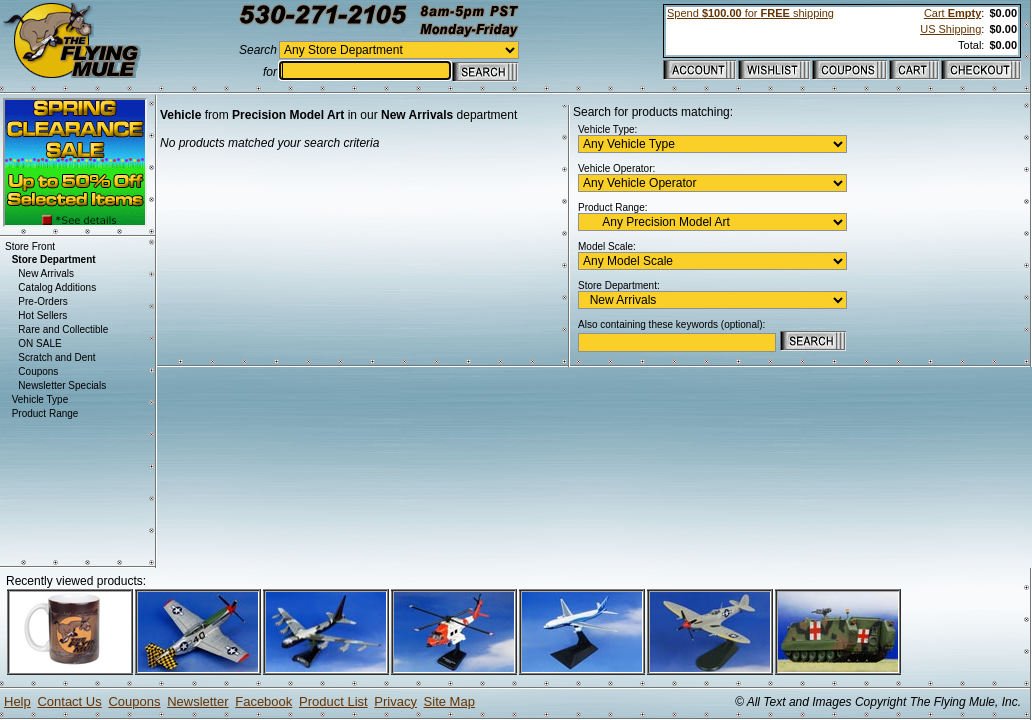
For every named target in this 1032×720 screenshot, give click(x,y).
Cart (952, 13)
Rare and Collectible (63, 329)
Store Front (30, 246)
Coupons (38, 371)
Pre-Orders (42, 301)
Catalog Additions (57, 287)
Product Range (45, 413)
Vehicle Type (40, 399)
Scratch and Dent (56, 357)
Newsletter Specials (62, 385)
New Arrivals (46, 273)
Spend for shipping (750, 13)
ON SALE (39, 343)
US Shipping (950, 29)
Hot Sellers (42, 315)
